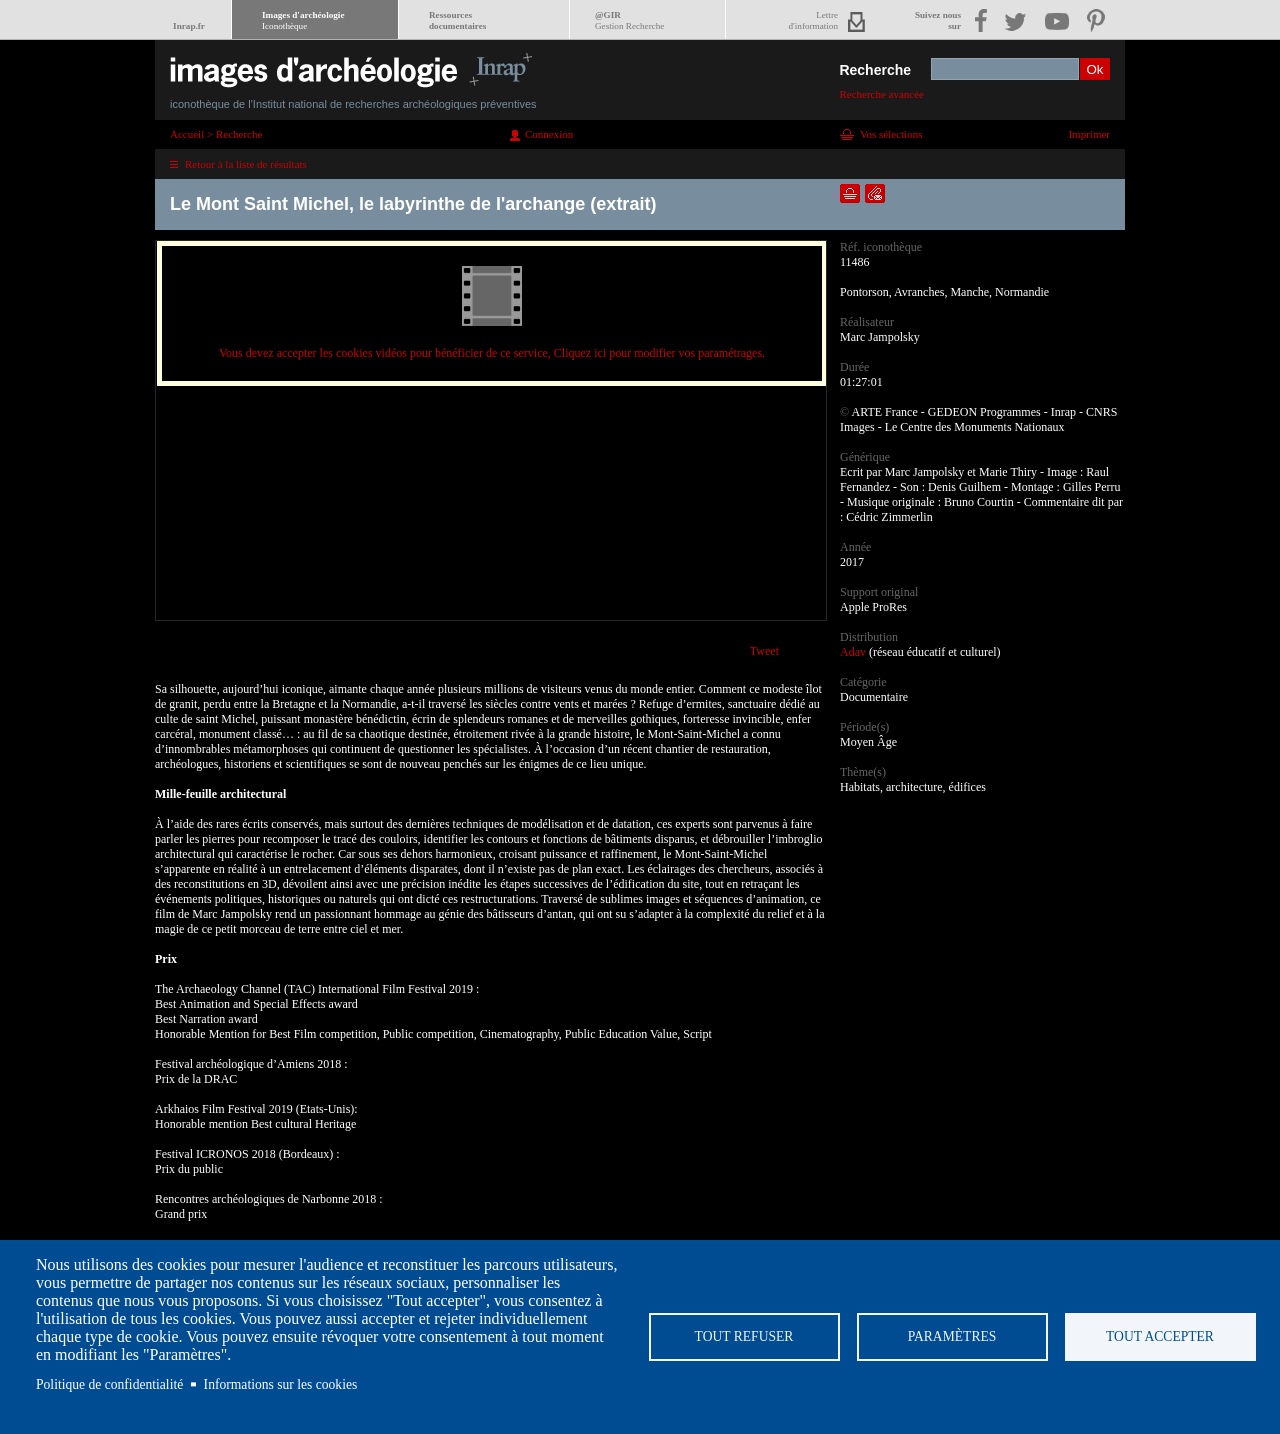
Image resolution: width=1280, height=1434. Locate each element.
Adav (853, 652)
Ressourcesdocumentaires (457, 20)
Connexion (549, 134)
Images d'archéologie (303, 20)
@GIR (629, 20)
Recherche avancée (881, 94)
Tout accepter (1160, 1336)
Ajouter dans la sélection (850, 193)
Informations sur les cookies (281, 1384)
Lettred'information (813, 20)
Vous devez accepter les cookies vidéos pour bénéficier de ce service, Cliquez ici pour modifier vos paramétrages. (492, 353)
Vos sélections (891, 134)
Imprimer (1089, 134)
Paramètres (952, 1336)
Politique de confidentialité (109, 1384)
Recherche (875, 70)
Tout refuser (744, 1336)
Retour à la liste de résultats (246, 164)
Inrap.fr (189, 26)
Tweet (764, 651)
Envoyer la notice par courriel (875, 193)
